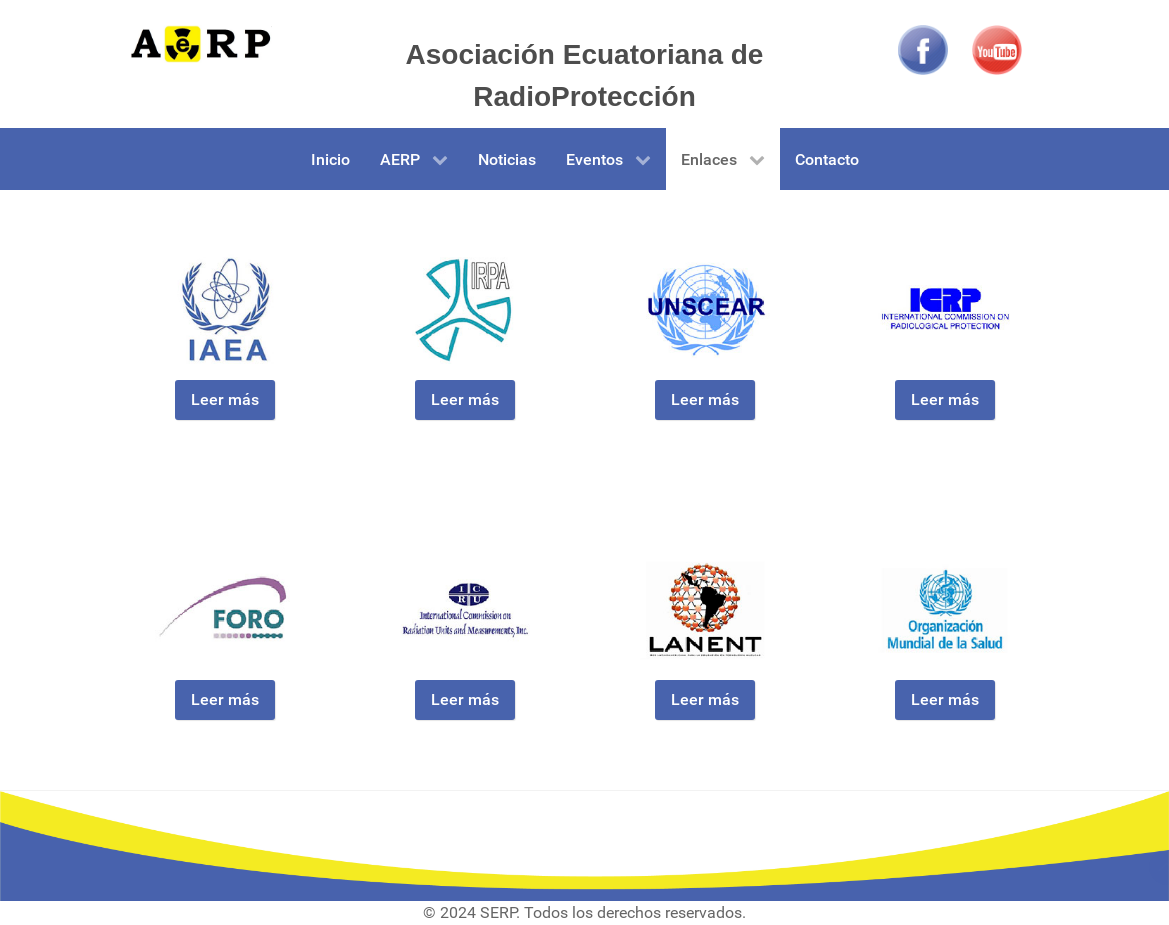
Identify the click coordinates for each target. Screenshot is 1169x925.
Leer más (225, 399)
